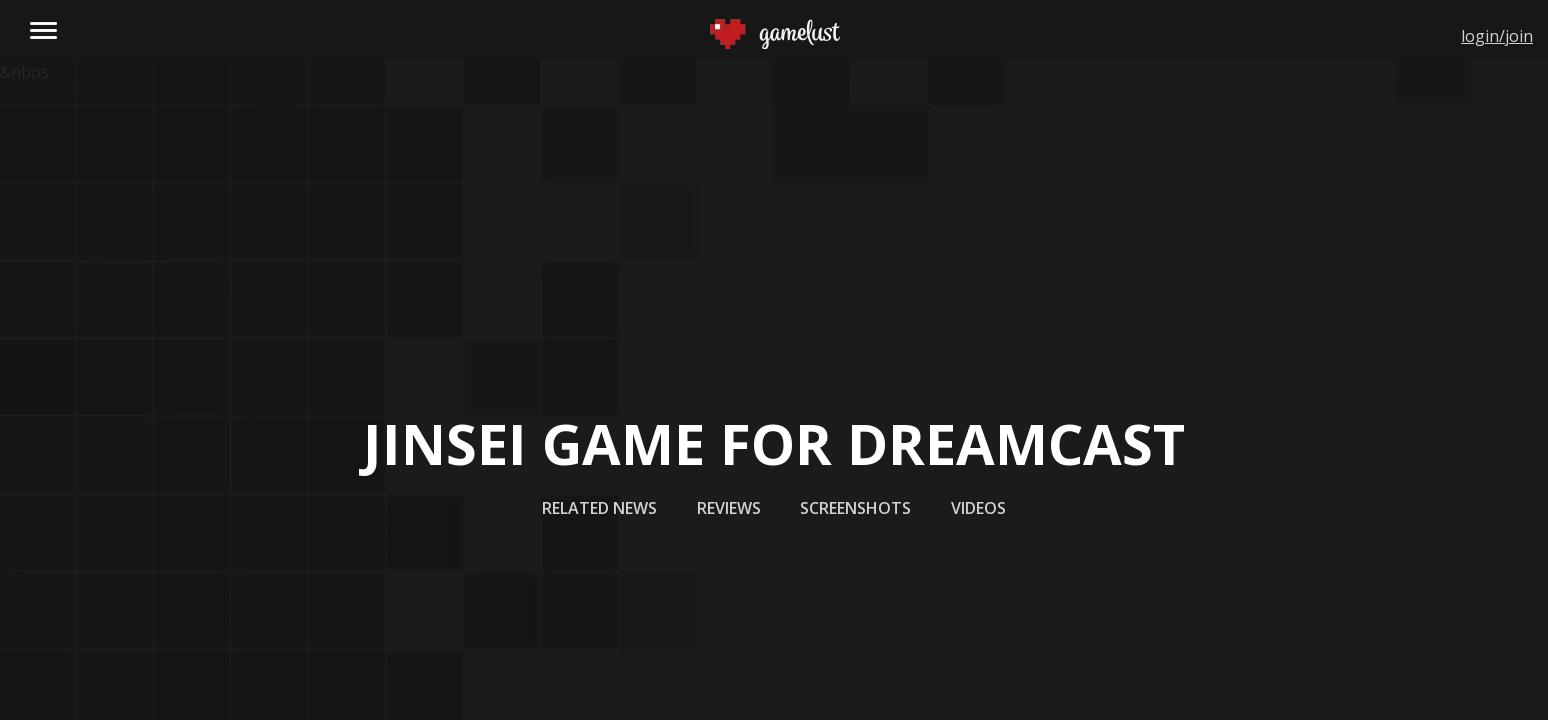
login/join (1497, 36)
